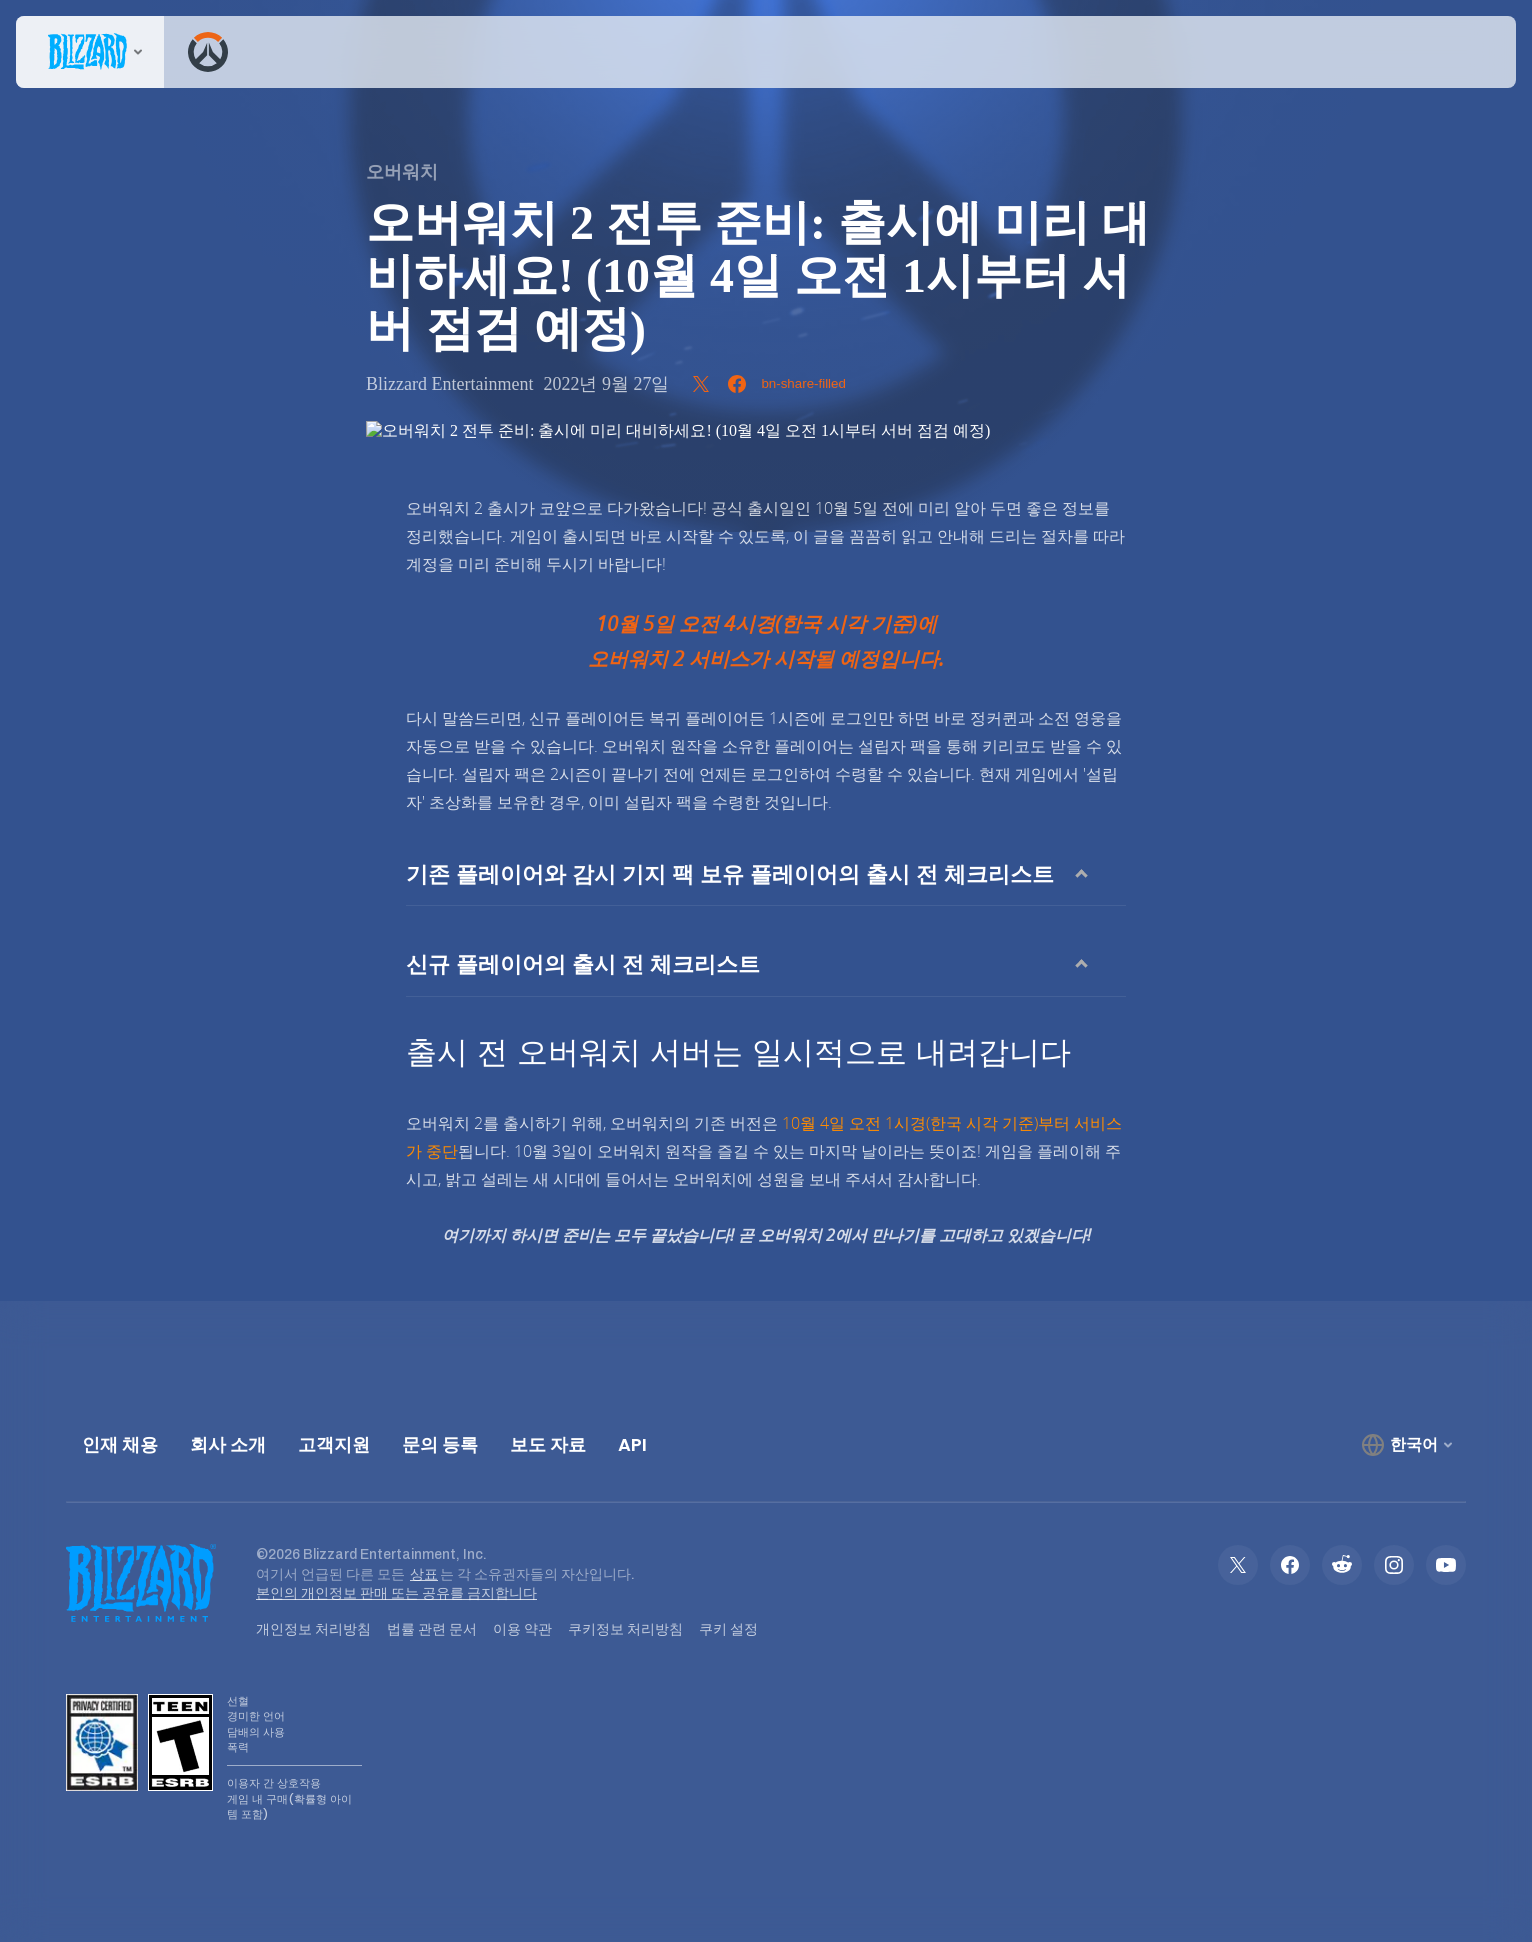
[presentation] (90, 52)
